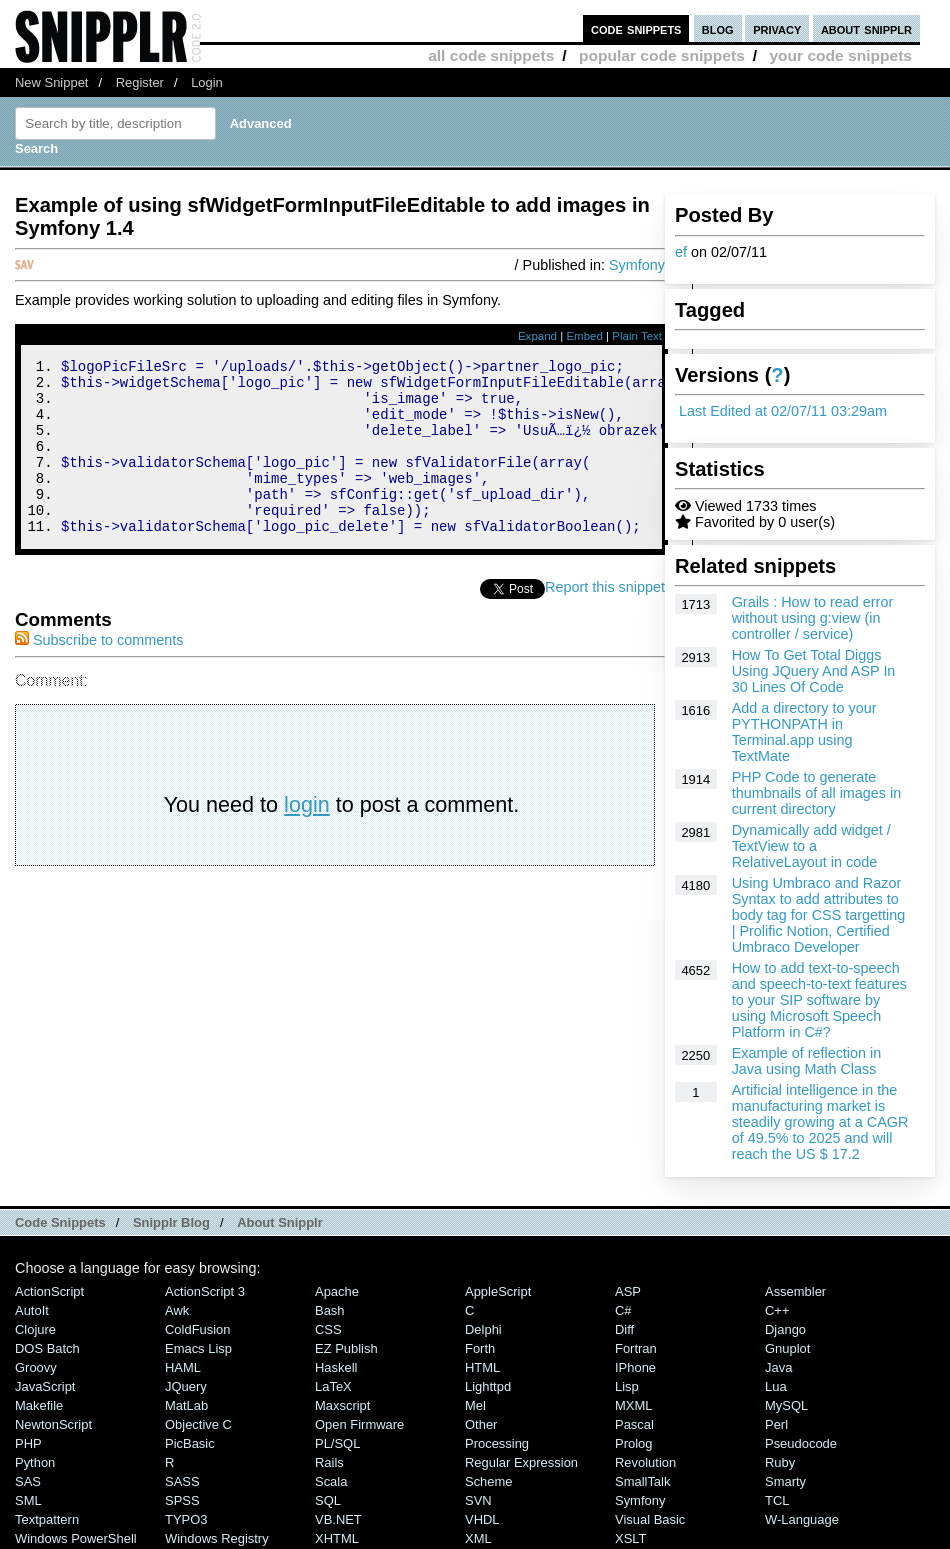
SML (28, 1500)
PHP (28, 1443)
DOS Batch (47, 1348)
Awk (177, 1310)
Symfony (637, 265)
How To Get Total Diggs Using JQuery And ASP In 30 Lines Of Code (814, 671)
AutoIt (32, 1310)
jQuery (186, 1386)
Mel (475, 1405)
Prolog (633, 1443)
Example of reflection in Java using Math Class (807, 1061)
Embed (584, 336)
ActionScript (49, 1291)
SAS (28, 1481)
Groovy (36, 1367)
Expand (537, 336)
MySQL (786, 1405)
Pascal (634, 1424)
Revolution (645, 1462)
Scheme (489, 1481)
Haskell (336, 1367)
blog (718, 28)
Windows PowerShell (76, 1538)
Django (785, 1329)
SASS (182, 1481)
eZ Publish (346, 1348)
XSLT (630, 1538)
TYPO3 (186, 1519)
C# (623, 1310)
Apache (337, 1291)
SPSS (182, 1500)
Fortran (636, 1348)
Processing (497, 1443)
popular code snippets (662, 55)
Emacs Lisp (198, 1348)
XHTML (337, 1538)
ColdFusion (198, 1329)
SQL (328, 1500)
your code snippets (840, 55)
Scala (331, 1481)
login (307, 837)
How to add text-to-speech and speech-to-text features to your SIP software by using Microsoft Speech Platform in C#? (819, 1000)
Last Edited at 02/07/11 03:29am (783, 411)
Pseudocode (801, 1443)
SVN (478, 1500)
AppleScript (498, 1291)
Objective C (198, 1424)
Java (778, 1367)
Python (35, 1462)
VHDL (482, 1519)
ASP (628, 1291)
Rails (329, 1462)
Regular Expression (521, 1462)
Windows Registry (217, 1538)
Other (481, 1424)
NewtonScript (53, 1424)
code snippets (636, 28)
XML (478, 1538)
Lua (776, 1386)
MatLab (186, 1405)
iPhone (635, 1367)
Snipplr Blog (171, 1222)
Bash (330, 1310)
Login (207, 82)
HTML (482, 1367)
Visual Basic (650, 1519)
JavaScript (45, 1386)
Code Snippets (60, 1222)
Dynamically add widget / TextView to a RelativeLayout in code (811, 846)
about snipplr (866, 28)
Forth (480, 1348)
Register (140, 82)
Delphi (483, 1329)
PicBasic (190, 1443)
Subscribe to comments (99, 673)
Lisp (627, 1386)
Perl (776, 1424)
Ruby (780, 1462)
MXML (633, 1405)
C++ (777, 1310)
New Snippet (51, 82)
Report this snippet (605, 620)
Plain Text (637, 336)
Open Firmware (359, 1424)
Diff (624, 1329)
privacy (777, 28)
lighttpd (488, 1386)
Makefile (39, 1405)
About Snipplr (280, 1222)
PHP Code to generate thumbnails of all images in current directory (817, 793)
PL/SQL (337, 1443)
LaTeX (333, 1386)
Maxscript (342, 1405)
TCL (777, 1500)
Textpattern (47, 1519)
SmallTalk (642, 1481)
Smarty (785, 1481)
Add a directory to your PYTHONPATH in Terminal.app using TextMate (804, 732)
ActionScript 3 (205, 1291)
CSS (328, 1329)
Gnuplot (787, 1348)
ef (681, 252)
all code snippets (491, 55)
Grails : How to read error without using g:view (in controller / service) (813, 618)
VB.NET (338, 1519)
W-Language (802, 1519)
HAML (183, 1367)
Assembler (795, 1291)
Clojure (35, 1329)
